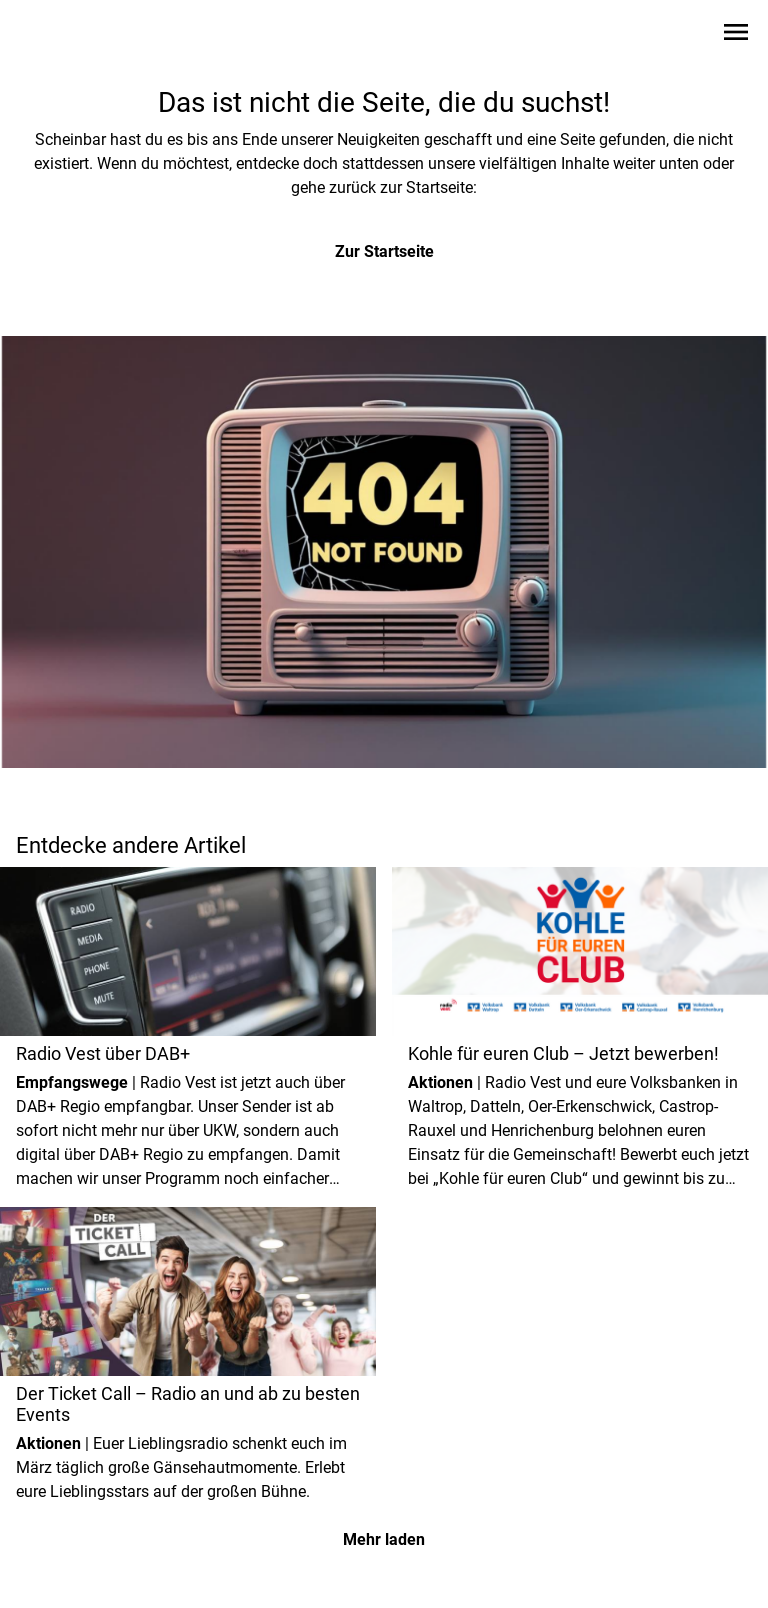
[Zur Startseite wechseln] (64, 36)
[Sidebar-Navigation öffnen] (736, 35)
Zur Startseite (384, 251)
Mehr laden (384, 1539)
